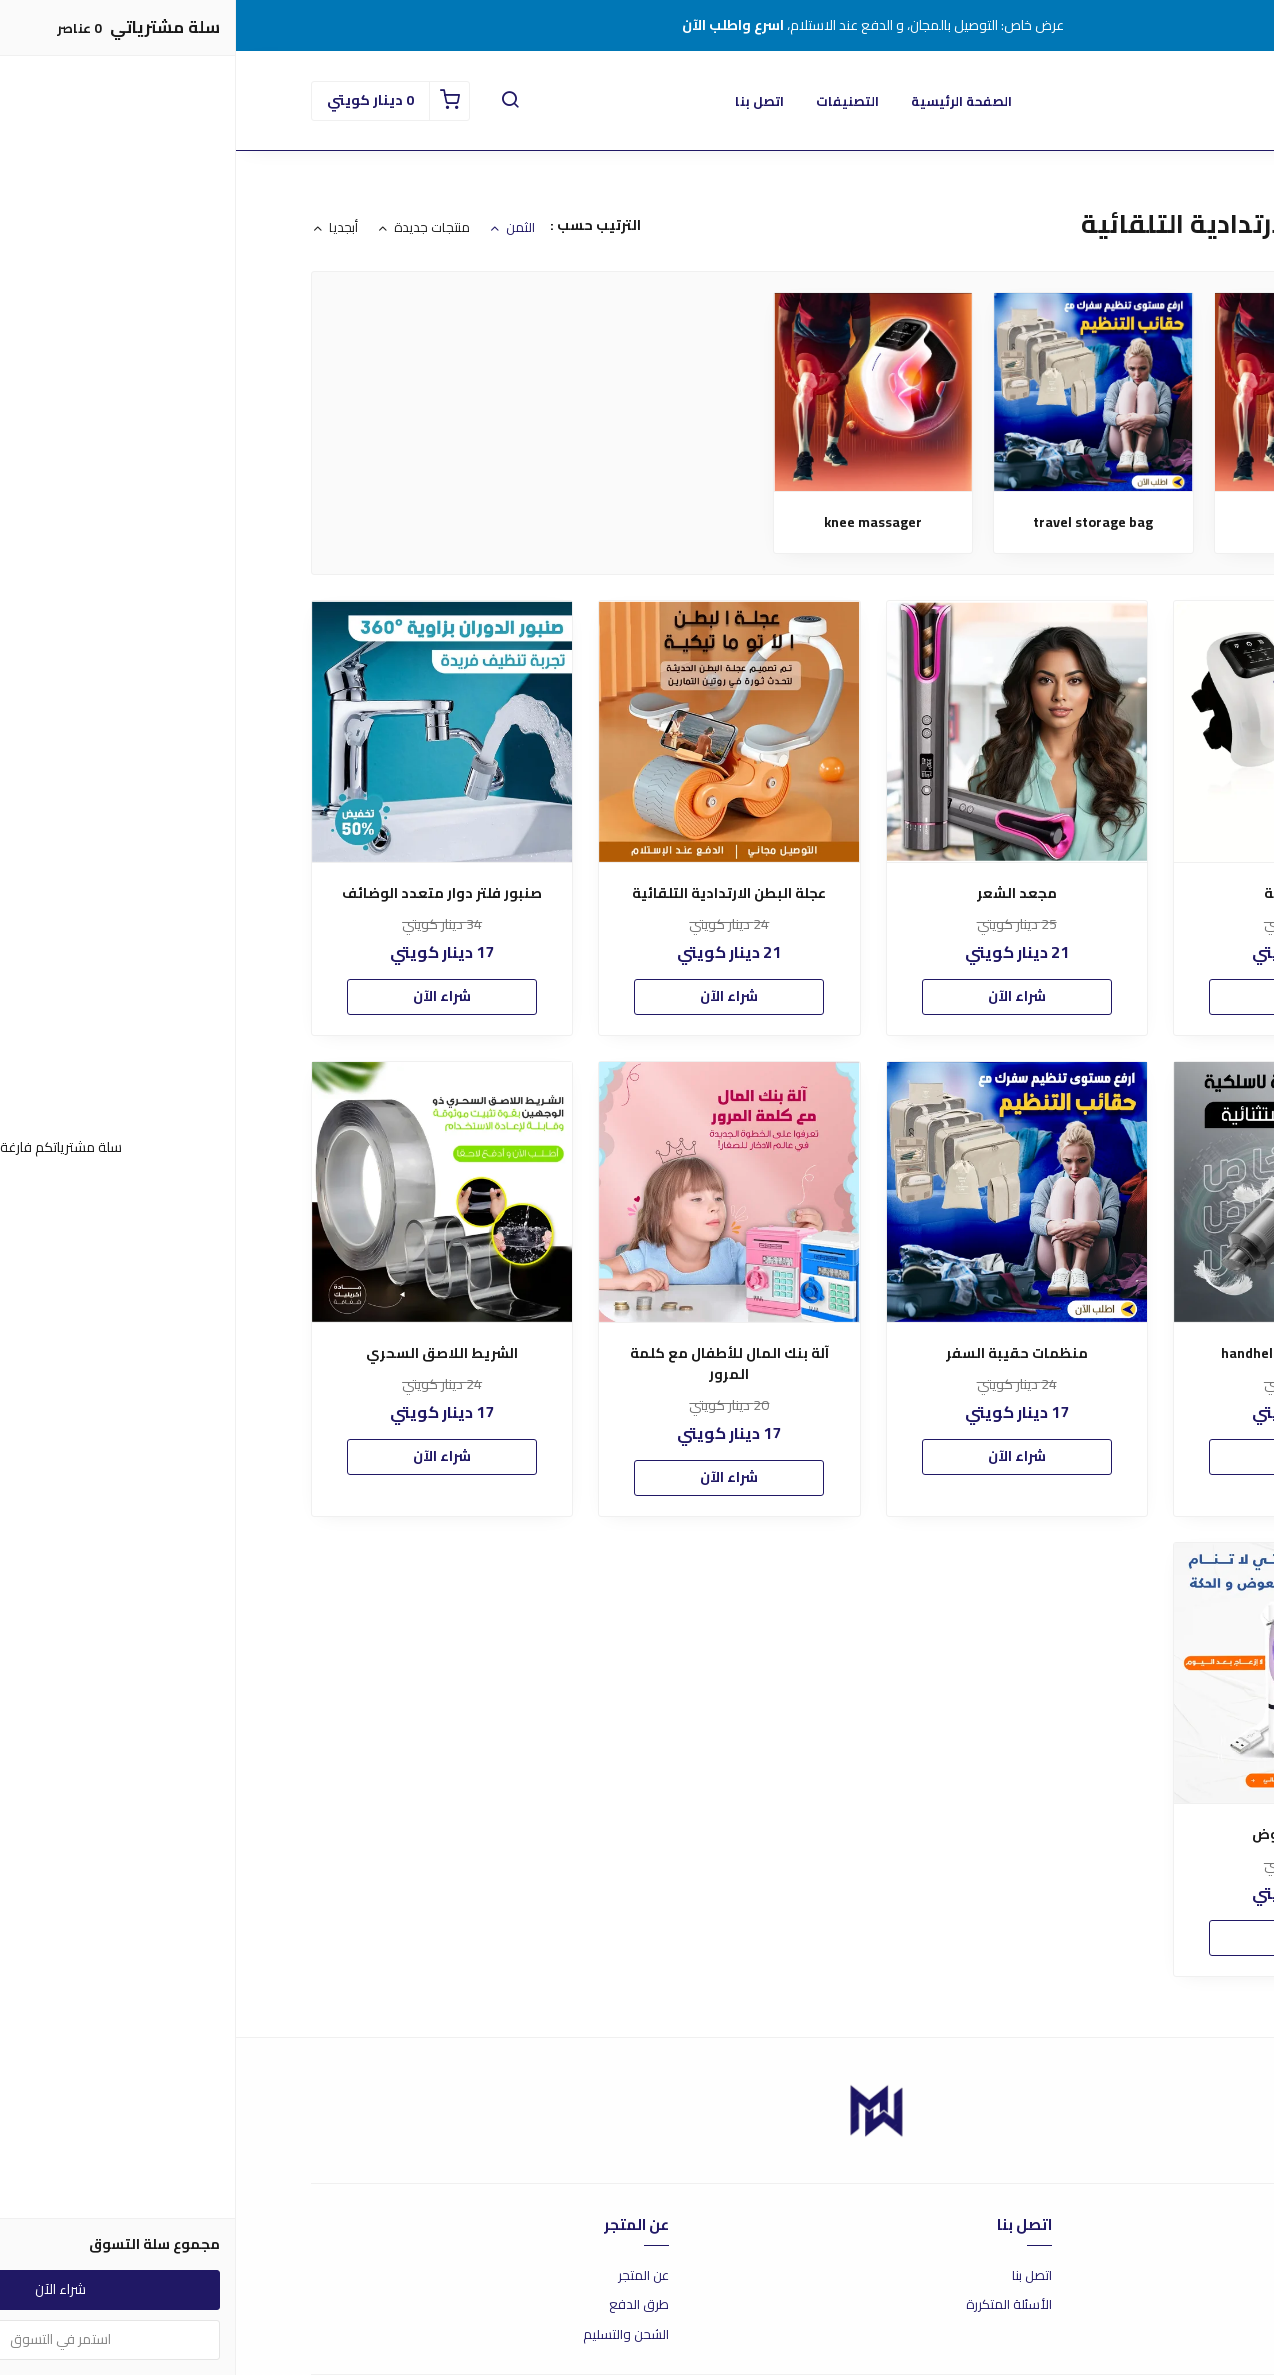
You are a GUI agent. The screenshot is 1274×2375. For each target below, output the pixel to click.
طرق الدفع (403, 2305)
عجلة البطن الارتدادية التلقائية (493, 893)
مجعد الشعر (781, 893)
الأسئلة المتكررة (773, 2305)
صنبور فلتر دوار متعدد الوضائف (206, 893)
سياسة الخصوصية (1149, 2335)
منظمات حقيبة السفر (781, 1353)
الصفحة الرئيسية (725, 101)
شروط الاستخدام (1153, 2276)
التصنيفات (611, 101)
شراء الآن (1068, 996)
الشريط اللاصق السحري (206, 1353)
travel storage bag (857, 522)
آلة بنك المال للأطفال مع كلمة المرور (493, 1364)
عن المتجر (407, 2276)
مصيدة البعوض (1067, 1834)
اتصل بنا (523, 101)
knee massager (637, 522)
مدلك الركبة (1078, 522)
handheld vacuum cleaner (1067, 1353)
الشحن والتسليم (390, 2335)
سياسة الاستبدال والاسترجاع (1121, 2305)
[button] (274, 101)
